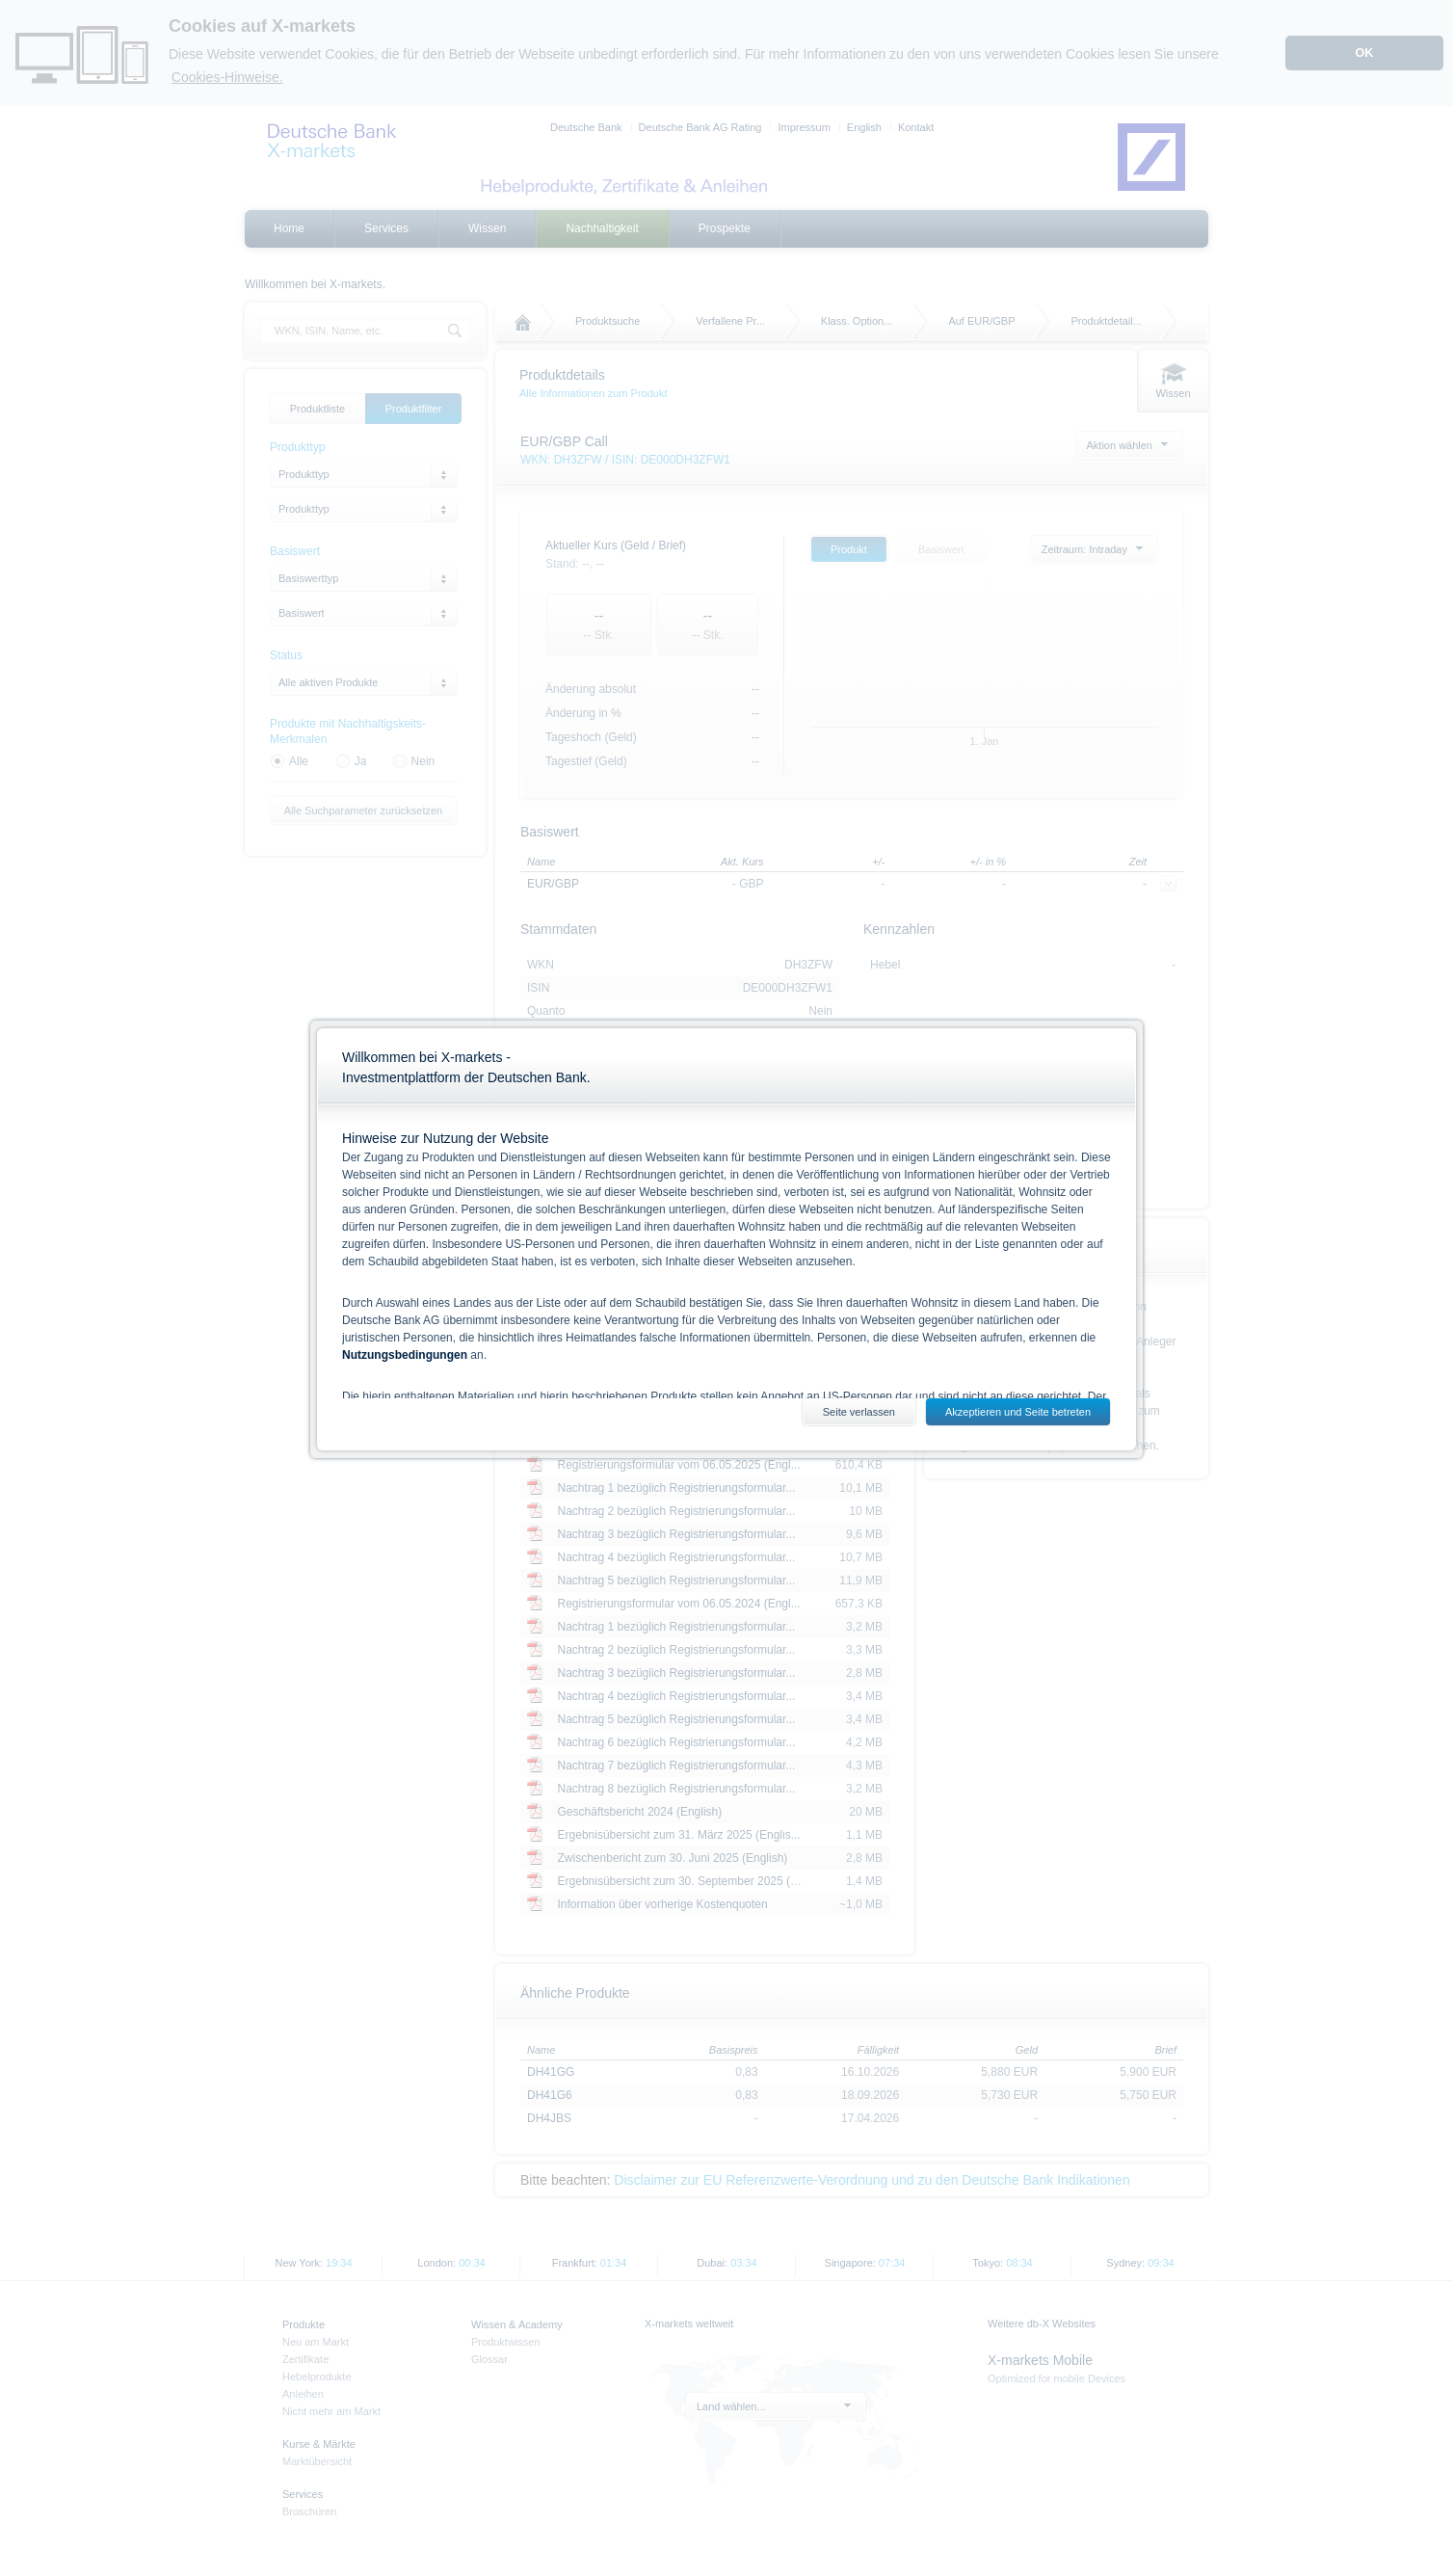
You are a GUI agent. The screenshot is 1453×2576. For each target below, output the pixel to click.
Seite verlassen (859, 1412)
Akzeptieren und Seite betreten (1018, 1412)
